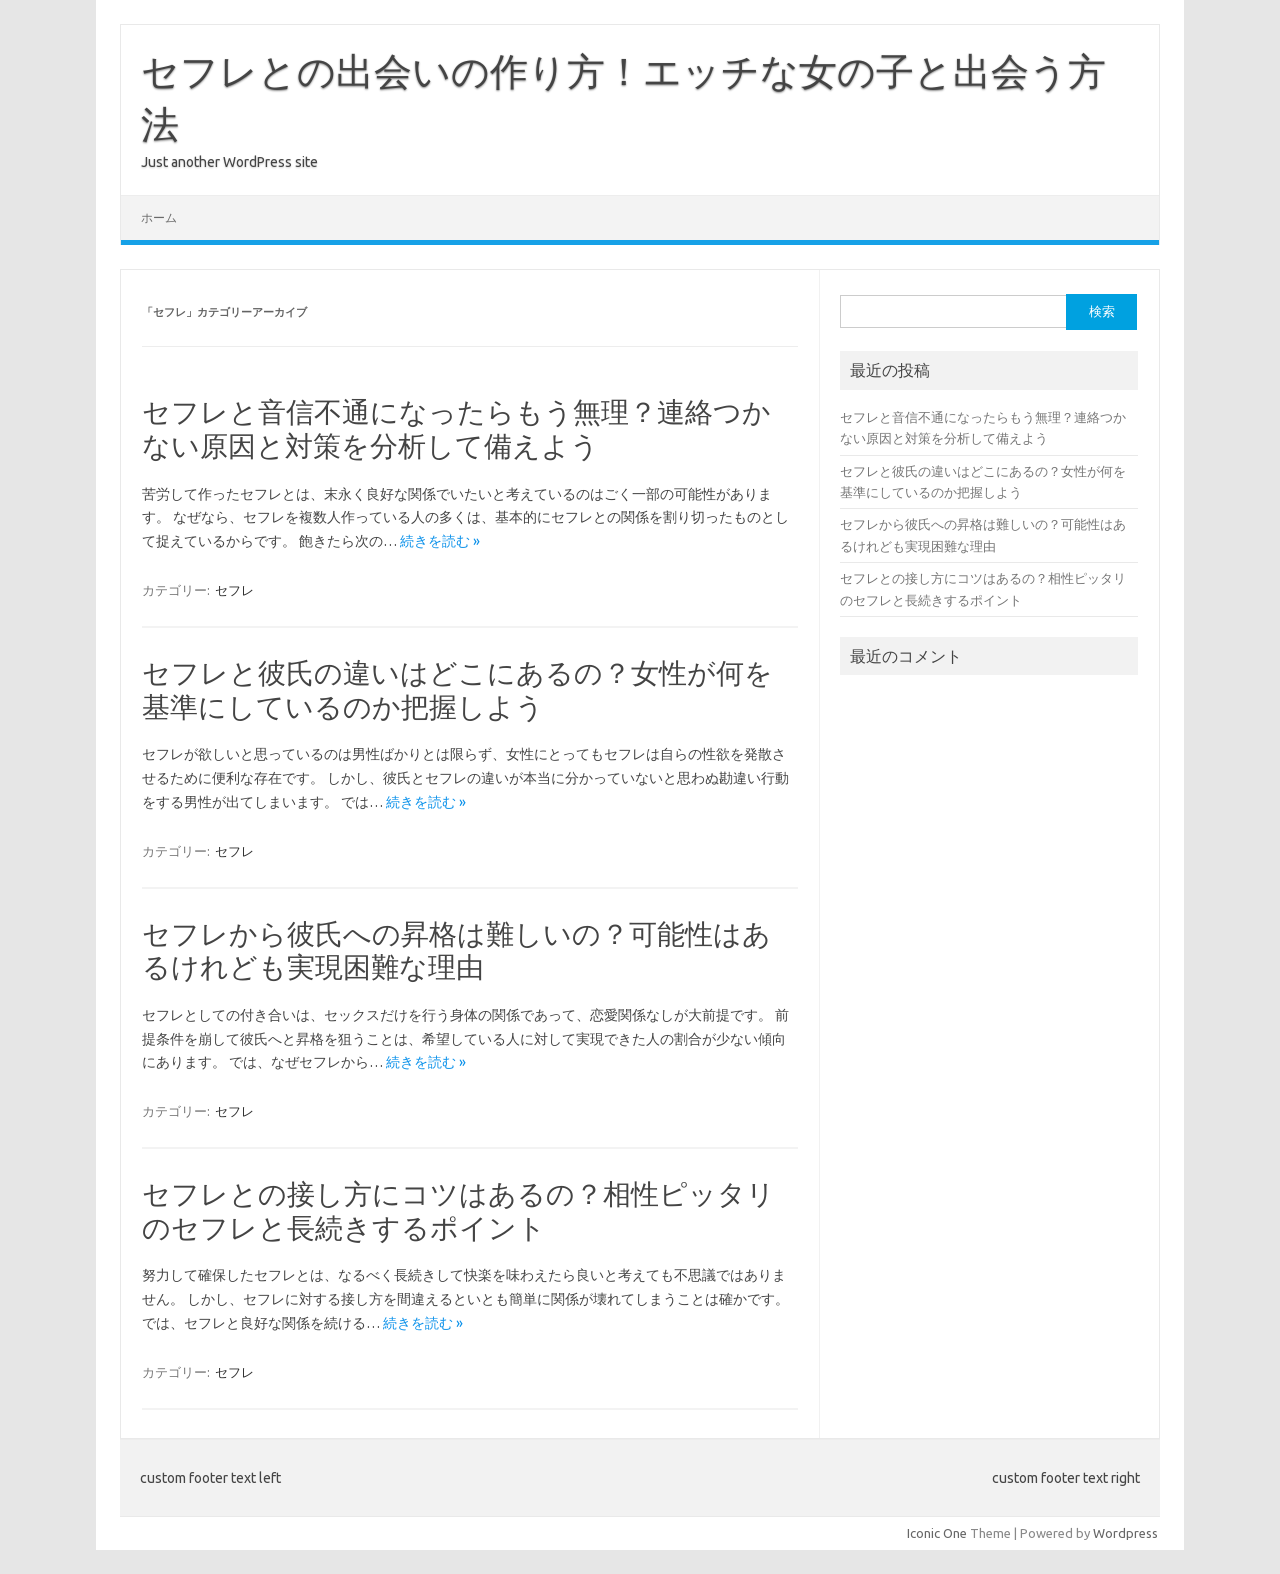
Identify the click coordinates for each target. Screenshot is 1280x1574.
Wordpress (1125, 1533)
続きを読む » (440, 541)
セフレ (234, 590)
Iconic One (937, 1533)
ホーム (159, 217)
